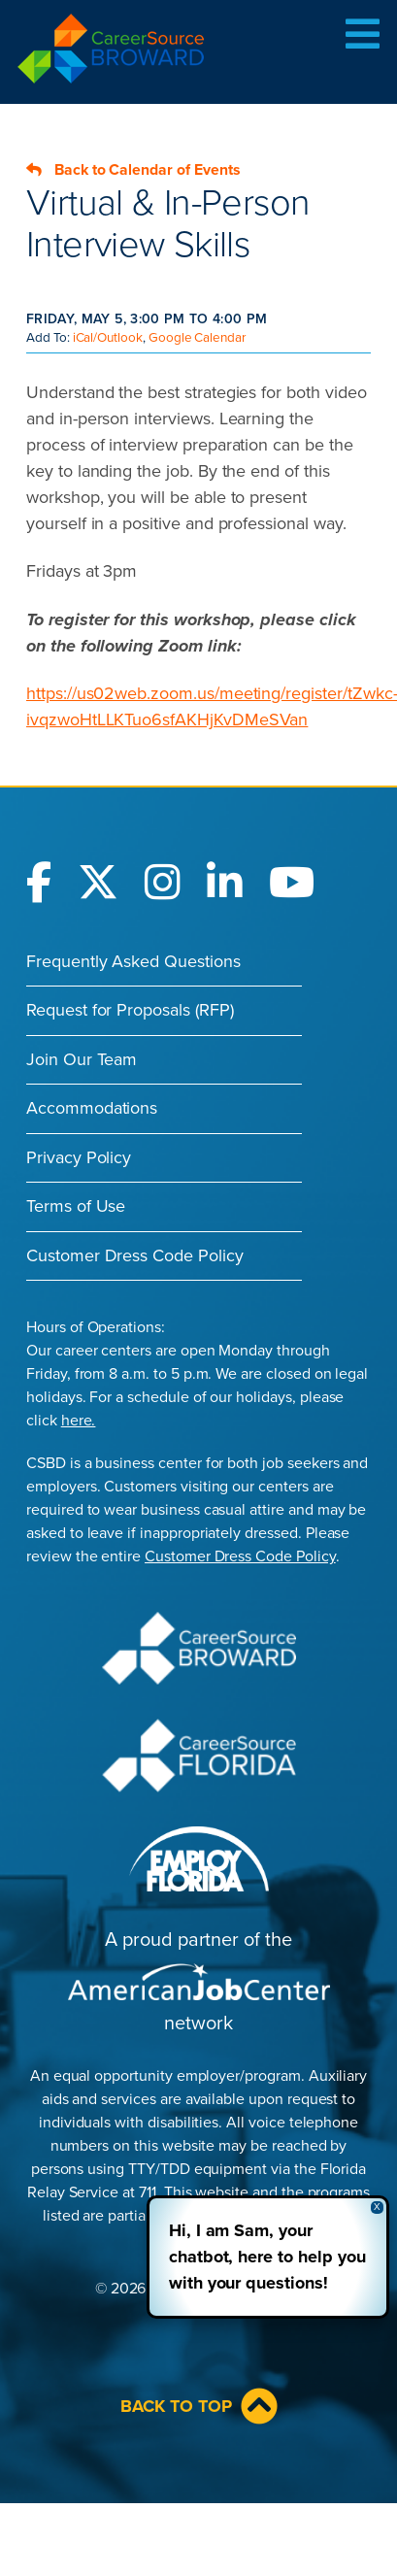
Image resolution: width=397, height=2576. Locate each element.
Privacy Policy (78, 1157)
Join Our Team (81, 1059)
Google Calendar (197, 338)
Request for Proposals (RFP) (130, 1009)
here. (78, 1420)
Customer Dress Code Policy (135, 1255)
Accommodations (91, 1108)
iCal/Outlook (108, 338)
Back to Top (199, 2406)
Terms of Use (75, 1206)
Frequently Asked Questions (133, 961)
